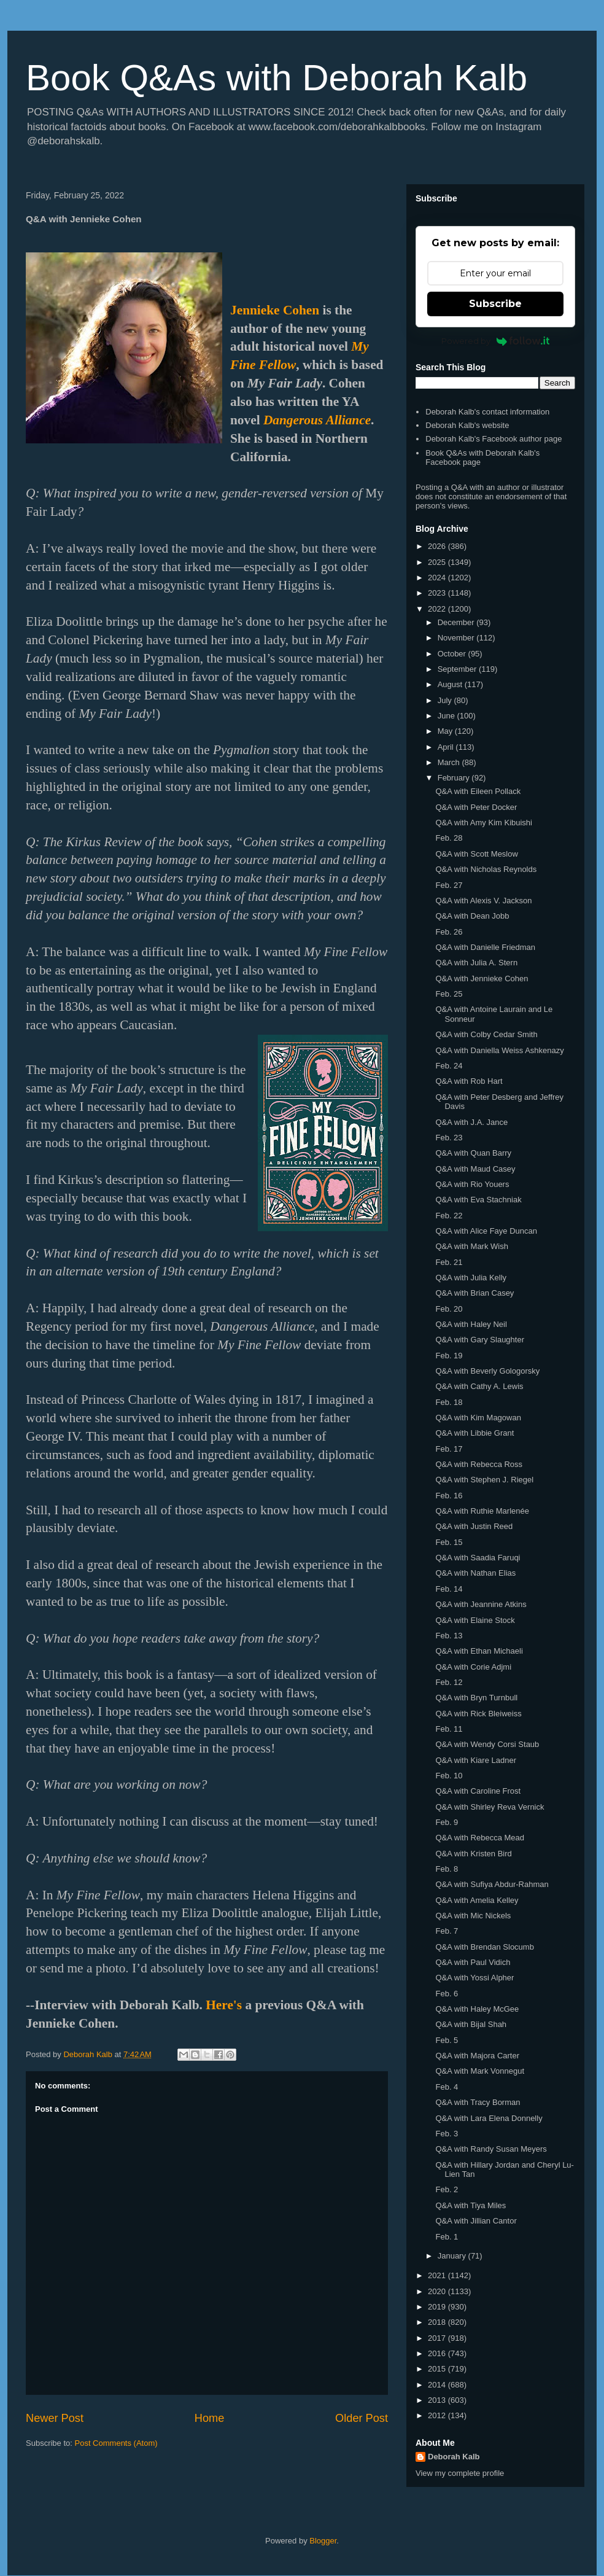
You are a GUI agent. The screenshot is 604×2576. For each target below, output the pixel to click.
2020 (438, 2291)
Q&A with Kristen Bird (473, 1853)
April (447, 747)
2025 (438, 562)
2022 (438, 608)
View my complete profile (460, 2473)
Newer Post (54, 2418)
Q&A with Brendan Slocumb (484, 1946)
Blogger (322, 2540)
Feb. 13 (448, 1635)
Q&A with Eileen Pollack (478, 791)
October (453, 653)
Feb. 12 (448, 1682)
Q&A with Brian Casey (474, 1293)
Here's (224, 2005)
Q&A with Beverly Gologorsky (487, 1371)
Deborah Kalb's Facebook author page (493, 438)
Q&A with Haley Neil (470, 1324)
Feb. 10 (448, 1775)
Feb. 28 (448, 837)
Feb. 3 (446, 2133)
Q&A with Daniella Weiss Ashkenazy (499, 1050)
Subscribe (495, 303)
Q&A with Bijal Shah (470, 2024)
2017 (438, 2338)
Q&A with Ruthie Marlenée (481, 1511)
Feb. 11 (448, 1729)
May (446, 731)
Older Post (361, 2418)
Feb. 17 (448, 1448)
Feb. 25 (448, 993)
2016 (438, 2353)
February (455, 777)
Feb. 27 (448, 885)
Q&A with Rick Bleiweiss (478, 1713)
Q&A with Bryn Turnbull (476, 1697)
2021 (438, 2275)
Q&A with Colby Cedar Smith (486, 1034)
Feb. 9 (446, 1822)
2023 (438, 592)
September (458, 669)
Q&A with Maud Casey (475, 1168)
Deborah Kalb (454, 2456)
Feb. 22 (448, 1215)
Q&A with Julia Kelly (470, 1277)
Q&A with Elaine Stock (474, 1620)
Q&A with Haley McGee (477, 2009)
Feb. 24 (448, 1065)
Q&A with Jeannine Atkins (480, 1604)
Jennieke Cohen (274, 310)
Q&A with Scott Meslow (476, 853)
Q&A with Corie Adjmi (473, 1666)
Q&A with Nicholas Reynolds (485, 869)
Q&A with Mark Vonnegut (479, 2071)
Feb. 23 (448, 1137)
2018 (438, 2322)
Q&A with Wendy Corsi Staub (487, 1744)
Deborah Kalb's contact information (487, 411)
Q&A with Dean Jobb (472, 915)
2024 (438, 577)
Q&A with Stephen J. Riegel (484, 1479)
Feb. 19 (448, 1355)
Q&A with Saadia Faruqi (477, 1557)
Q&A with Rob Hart (468, 1081)
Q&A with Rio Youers (472, 1184)
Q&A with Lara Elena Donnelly (488, 2118)
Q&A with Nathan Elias (475, 1573)
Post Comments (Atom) (116, 2443)
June (447, 715)
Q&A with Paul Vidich (472, 1962)
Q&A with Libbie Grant (474, 1433)
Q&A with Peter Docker (476, 807)
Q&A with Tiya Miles (470, 2205)
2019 (438, 2306)
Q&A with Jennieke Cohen (481, 978)
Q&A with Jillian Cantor (475, 2220)
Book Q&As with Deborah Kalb (276, 77)
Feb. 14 (448, 1588)
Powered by (495, 341)
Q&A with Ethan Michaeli (478, 1651)
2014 (438, 2384)
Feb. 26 (448, 931)
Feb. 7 (446, 1931)
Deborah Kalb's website (467, 425)
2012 (438, 2415)
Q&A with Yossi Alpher (474, 1977)
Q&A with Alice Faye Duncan (485, 1230)
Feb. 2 (446, 2189)
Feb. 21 (448, 1262)
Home (210, 2418)
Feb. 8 (446, 1869)
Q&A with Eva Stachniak (478, 1199)
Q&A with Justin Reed (474, 1526)
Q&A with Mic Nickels (473, 1915)
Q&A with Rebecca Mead (479, 1837)
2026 (438, 546)
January (453, 2255)
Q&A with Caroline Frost (478, 1791)
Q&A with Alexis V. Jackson (483, 900)
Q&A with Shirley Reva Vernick (489, 1806)
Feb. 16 (448, 1495)
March (450, 762)
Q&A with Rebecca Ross (478, 1464)
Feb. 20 (448, 1308)
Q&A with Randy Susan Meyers (490, 2149)
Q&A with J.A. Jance (471, 1122)
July (446, 700)
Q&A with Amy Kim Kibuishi (483, 822)
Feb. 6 (446, 1993)
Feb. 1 (446, 2236)
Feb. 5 (446, 2040)
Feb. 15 (448, 1542)
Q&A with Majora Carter (477, 2055)
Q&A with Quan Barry (473, 1153)
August (451, 684)
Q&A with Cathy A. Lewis (479, 1386)
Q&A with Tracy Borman (477, 2102)
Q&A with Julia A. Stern (476, 962)
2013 (438, 2400)
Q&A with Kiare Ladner (475, 1760)
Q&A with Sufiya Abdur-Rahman (491, 1884)
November (457, 637)
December (457, 622)
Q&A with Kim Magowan (478, 1417)
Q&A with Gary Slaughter (479, 1339)
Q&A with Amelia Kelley (476, 1900)
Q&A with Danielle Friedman (485, 947)
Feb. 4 (446, 2087)
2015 (438, 2368)
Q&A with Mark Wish (471, 1246)
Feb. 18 (448, 1402)
